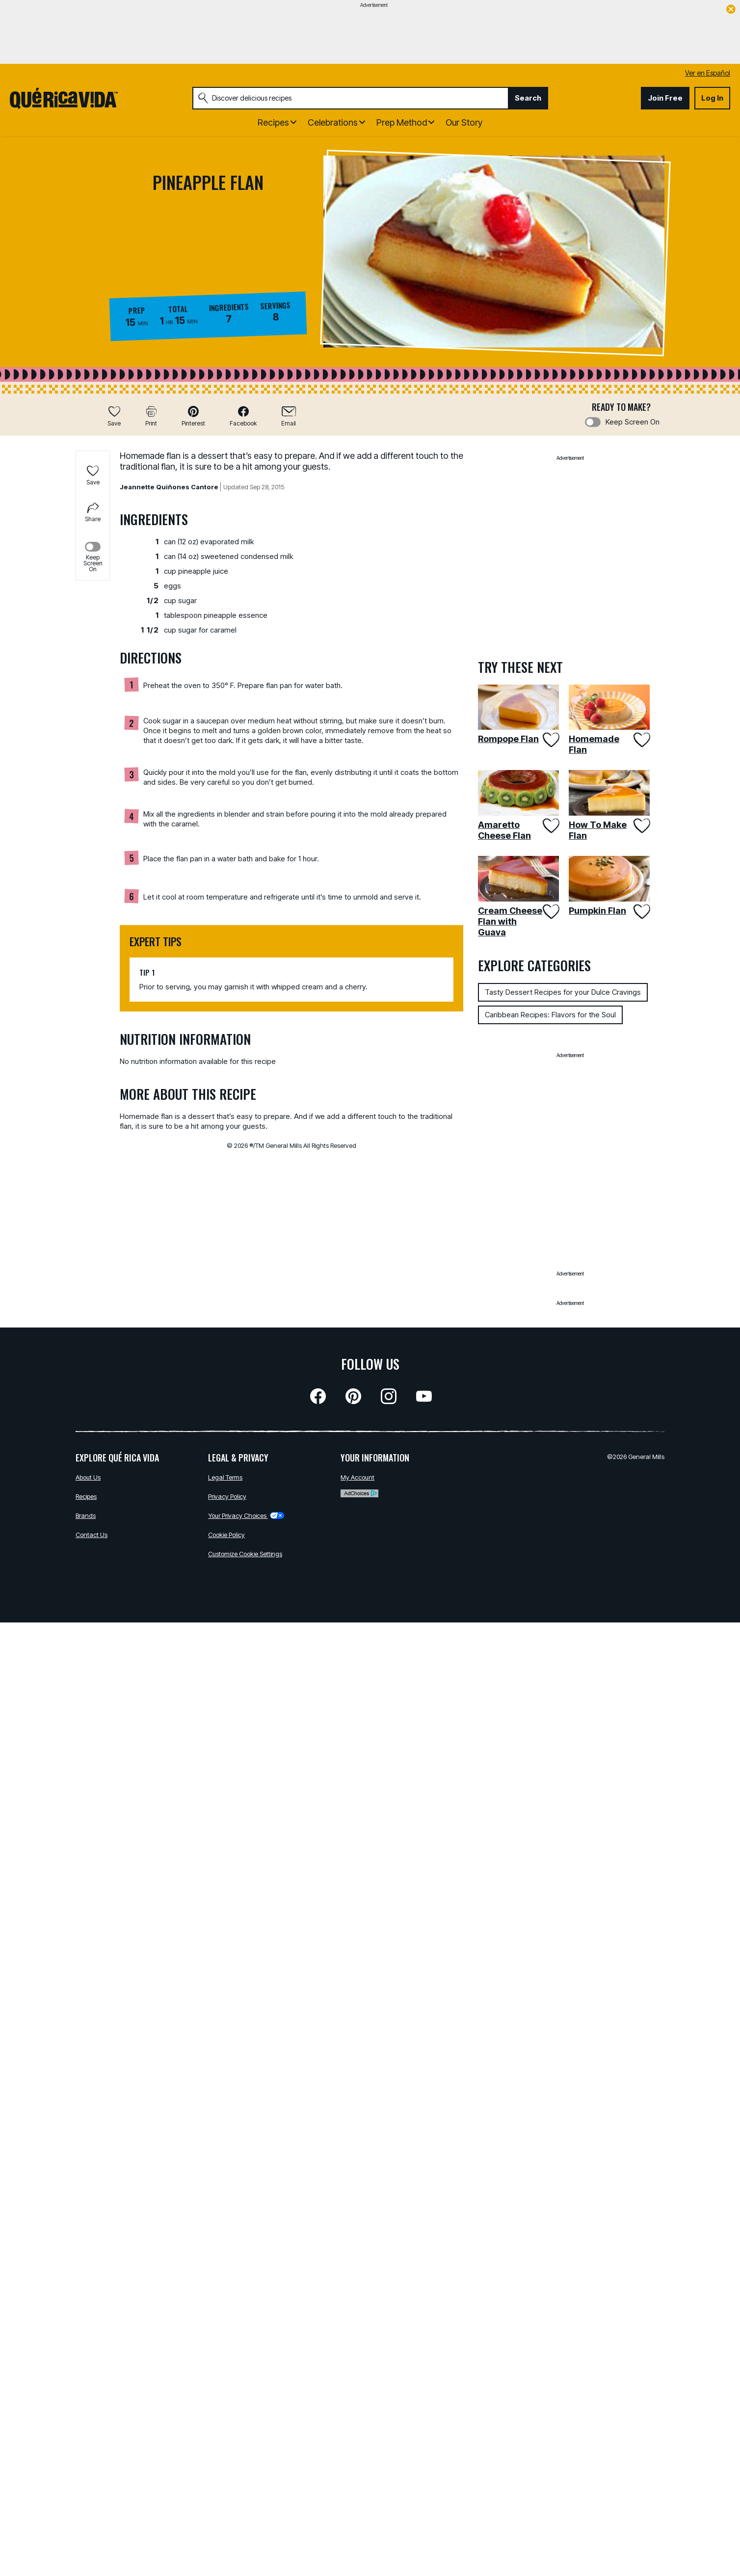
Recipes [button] (273, 122)
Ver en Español (707, 73)
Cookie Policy (226, 1535)
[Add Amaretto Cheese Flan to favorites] (550, 825)
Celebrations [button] (333, 122)
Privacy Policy (227, 1496)
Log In (712, 98)
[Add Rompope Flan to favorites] (550, 739)
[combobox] (350, 98)
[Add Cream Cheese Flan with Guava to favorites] (550, 911)
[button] (193, 415)
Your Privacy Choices (246, 1515)
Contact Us (91, 1535)
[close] (730, 10)
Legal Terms (225, 1477)
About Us (88, 1477)
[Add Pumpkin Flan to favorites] (641, 911)
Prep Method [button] (401, 122)
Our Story (464, 122)
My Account (357, 1477)
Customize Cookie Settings (245, 1554)
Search (528, 98)
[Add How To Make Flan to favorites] (641, 825)
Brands (86, 1515)
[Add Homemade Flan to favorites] (641, 739)
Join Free (665, 98)
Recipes (86, 1496)
